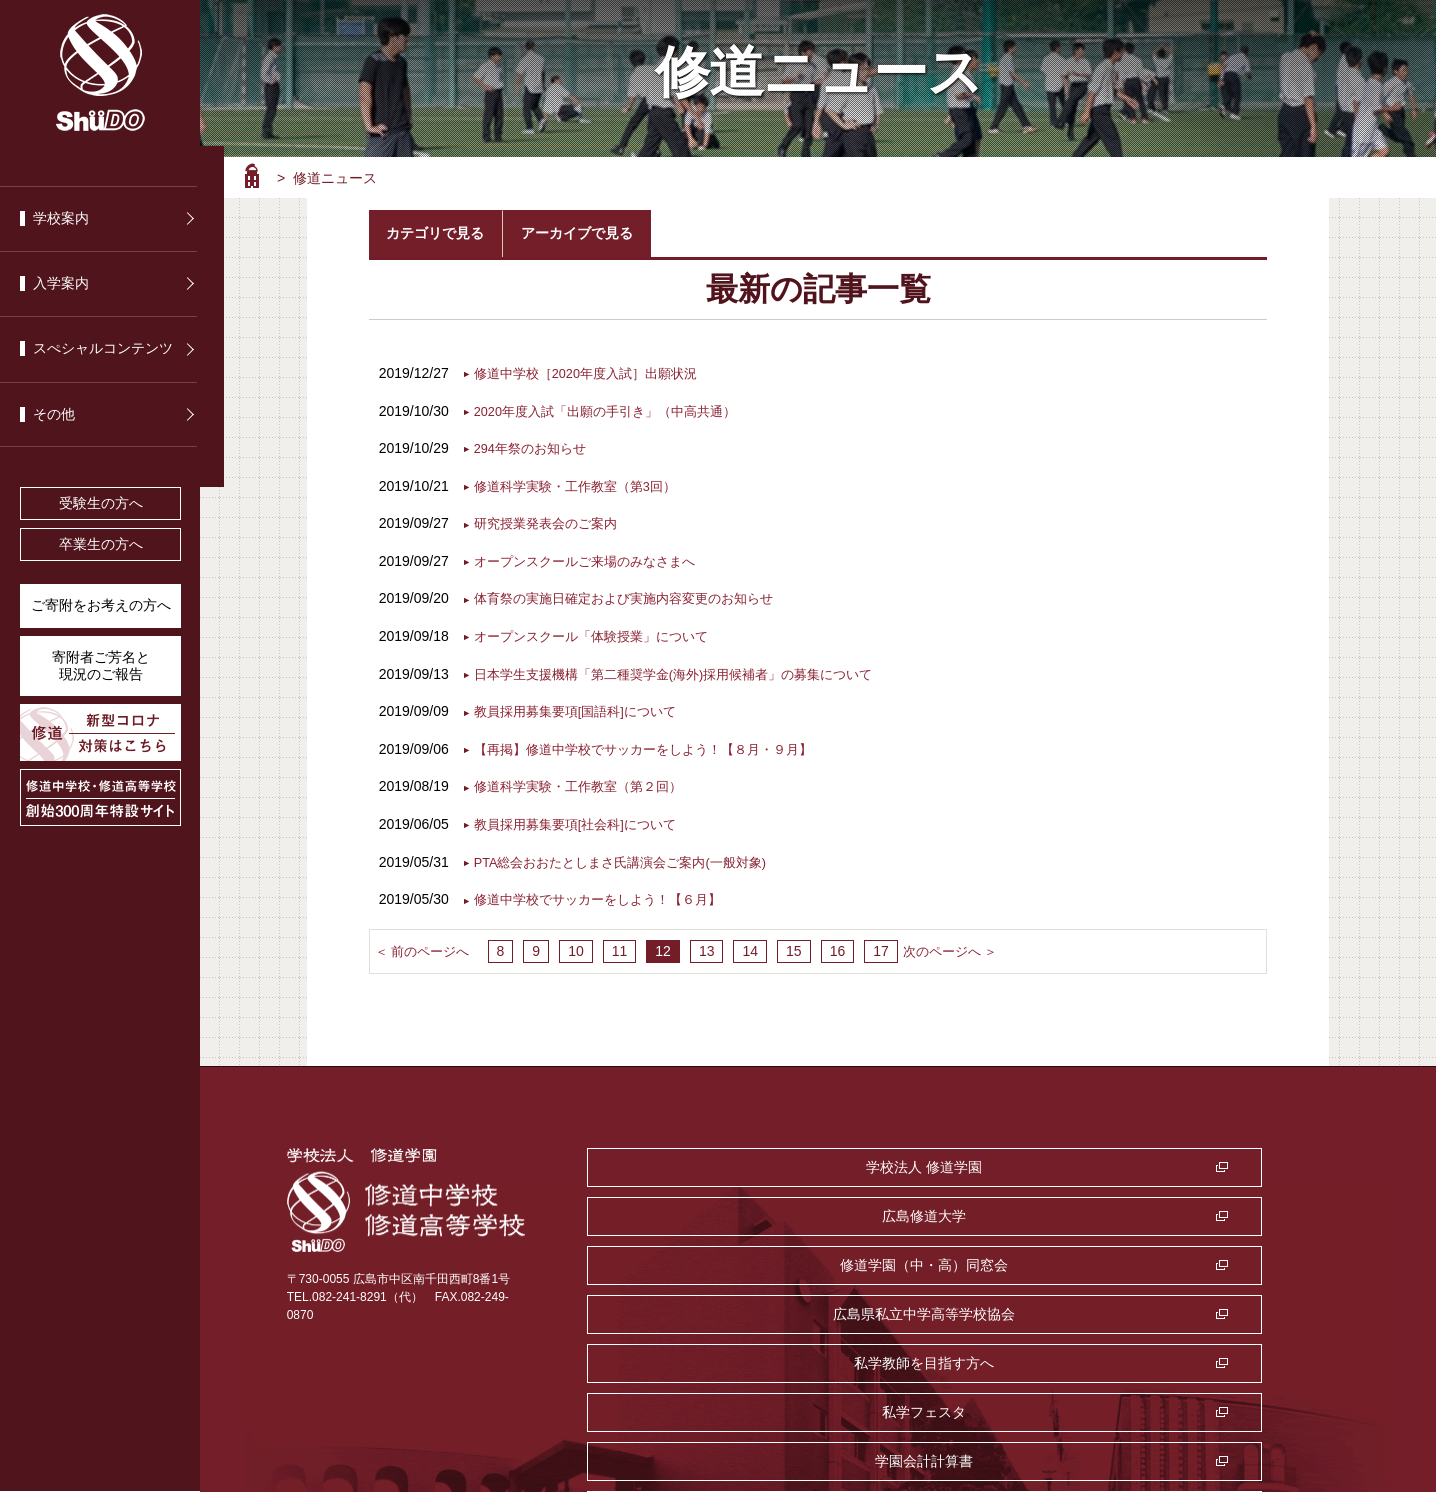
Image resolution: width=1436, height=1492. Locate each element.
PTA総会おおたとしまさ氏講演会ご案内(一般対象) (632, 855)
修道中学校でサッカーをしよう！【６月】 (607, 893)
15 (788, 944)
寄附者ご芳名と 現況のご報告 (101, 666)
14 (745, 944)
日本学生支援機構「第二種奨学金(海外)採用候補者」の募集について (688, 669)
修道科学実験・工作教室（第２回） (586, 781)
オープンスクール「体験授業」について (600, 632)
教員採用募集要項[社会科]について (583, 818)
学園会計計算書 (704, 1258)
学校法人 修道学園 (704, 1160)
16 (832, 944)
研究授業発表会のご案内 (551, 520)
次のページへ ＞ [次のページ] (948, 944)
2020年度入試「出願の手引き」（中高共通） (615, 409)
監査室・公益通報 (955, 1258)
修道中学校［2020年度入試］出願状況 (594, 372)
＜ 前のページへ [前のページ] (426, 944)
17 (875, 944)
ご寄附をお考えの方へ (101, 605)
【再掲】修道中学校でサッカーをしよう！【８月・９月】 (656, 744)
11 (614, 944)
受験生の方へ (101, 503)
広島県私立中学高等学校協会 (704, 1209)
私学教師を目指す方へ (955, 1209)
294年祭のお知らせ (534, 446)
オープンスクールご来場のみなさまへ (593, 558)
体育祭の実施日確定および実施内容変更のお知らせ (635, 595)
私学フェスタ (1205, 1209)
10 (570, 944)
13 (701, 944)
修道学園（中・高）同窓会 (1205, 1160)
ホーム (252, 175)
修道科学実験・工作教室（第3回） (583, 483)
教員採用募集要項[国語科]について (583, 707)
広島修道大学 (955, 1160)
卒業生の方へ (101, 544)
